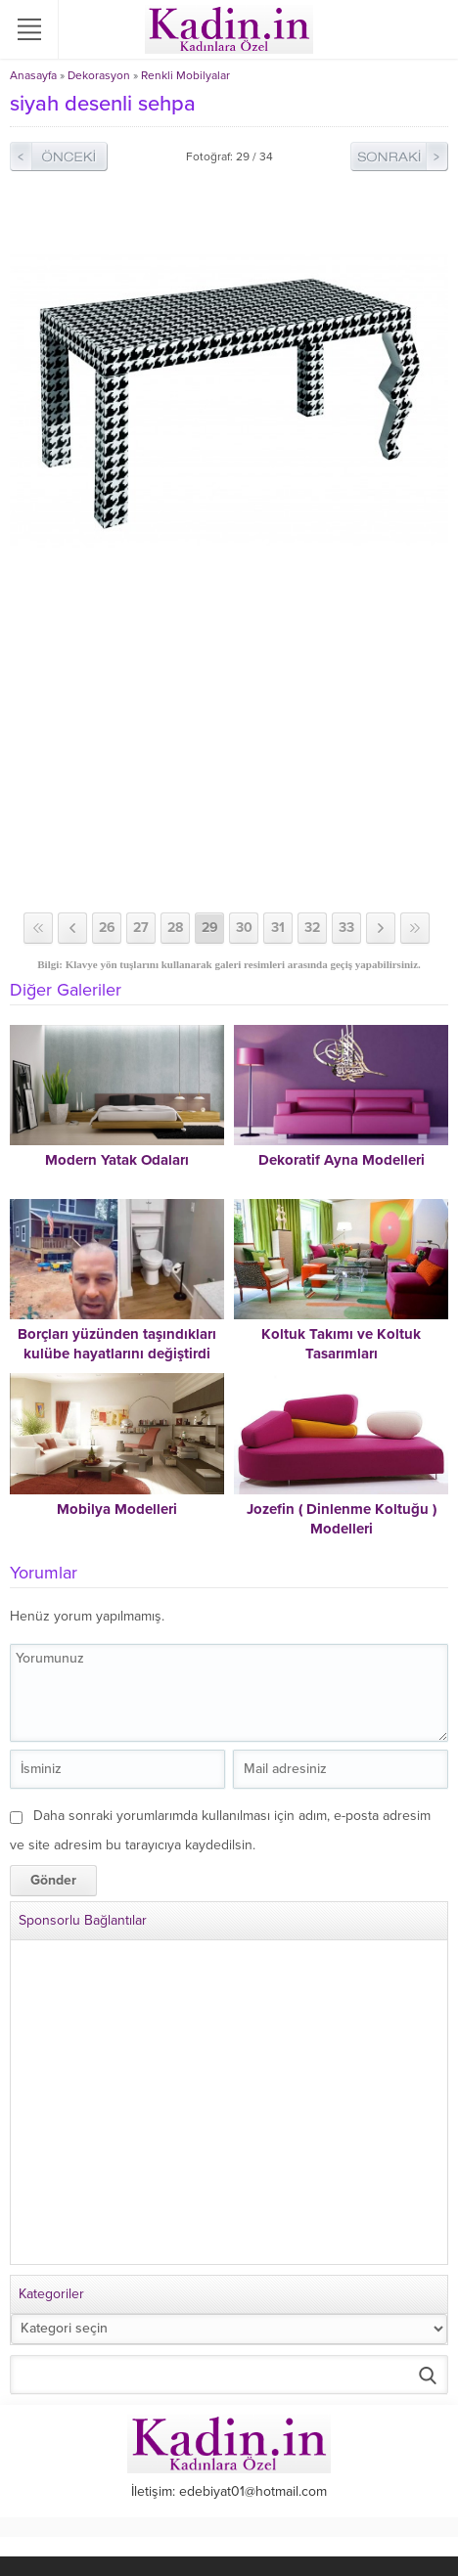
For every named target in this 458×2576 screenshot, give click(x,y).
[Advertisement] (229, 766)
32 (312, 927)
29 (210, 927)
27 (141, 927)
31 (278, 927)
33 (346, 927)
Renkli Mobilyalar (185, 75)
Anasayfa (33, 75)
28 (175, 927)
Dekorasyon (99, 75)
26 (107, 927)
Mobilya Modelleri (117, 1509)
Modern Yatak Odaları (117, 1160)
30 (244, 927)
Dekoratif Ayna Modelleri (341, 1160)
